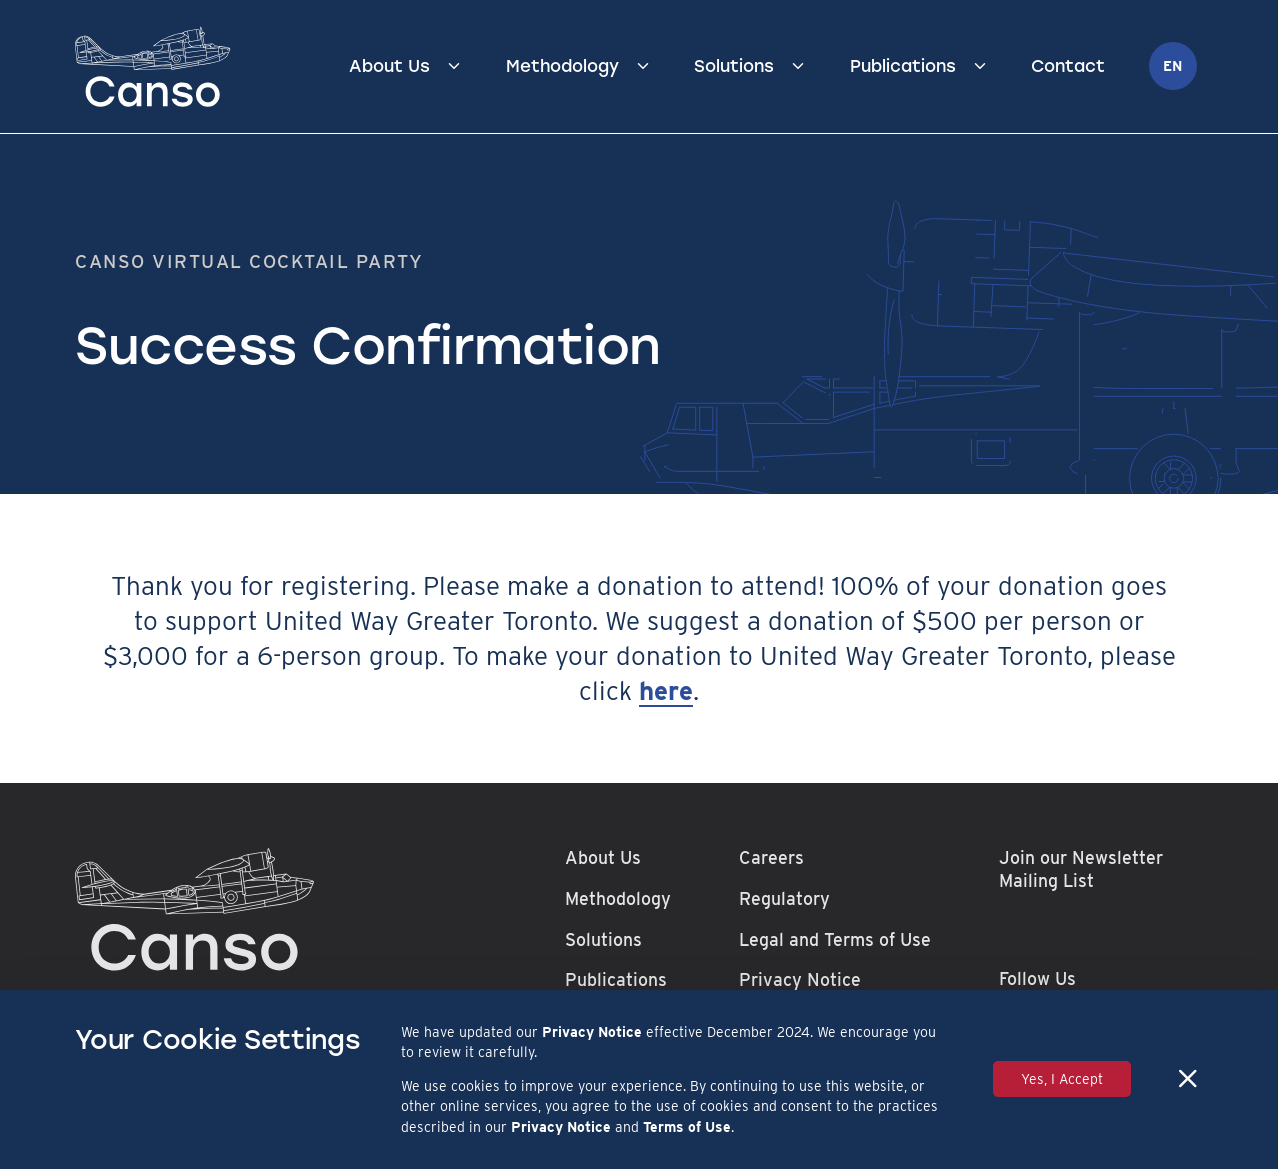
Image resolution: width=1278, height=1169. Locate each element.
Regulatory (784, 898)
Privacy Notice (800, 979)
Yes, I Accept (1062, 1079)
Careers (771, 857)
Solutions (734, 66)
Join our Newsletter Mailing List (1081, 869)
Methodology (562, 66)
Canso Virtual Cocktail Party (249, 261)
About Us (389, 66)
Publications (903, 66)
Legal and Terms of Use (835, 939)
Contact (1068, 66)
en (1173, 66)
